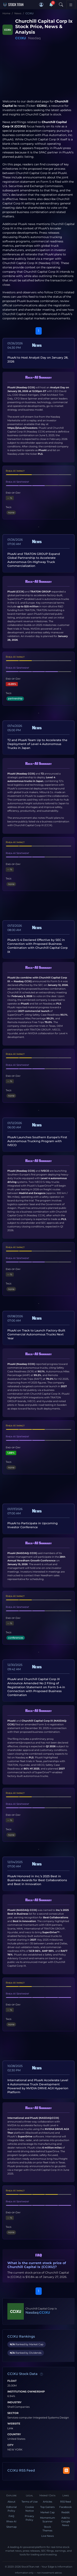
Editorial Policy (11, 2508)
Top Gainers (47, 2506)
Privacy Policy (29, 2517)
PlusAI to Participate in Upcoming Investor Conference (32, 1525)
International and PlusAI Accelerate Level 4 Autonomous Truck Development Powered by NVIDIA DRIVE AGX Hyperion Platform (37, 2086)
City (10, 2445)
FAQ (11, 2516)
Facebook (65, 2506)
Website (13, 2423)
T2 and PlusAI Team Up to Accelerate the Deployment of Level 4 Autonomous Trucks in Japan (37, 744)
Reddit (65, 2512)
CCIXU (20, 38)
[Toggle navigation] (70, 4)
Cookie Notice (29, 2508)
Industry (14, 2402)
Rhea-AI (11, 2521)
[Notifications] (51, 4)
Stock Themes (47, 2528)
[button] (41, 4)
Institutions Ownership (26, 2391)
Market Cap (47, 2512)
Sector (12, 2413)
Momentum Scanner (47, 2519)
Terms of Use (30, 2501)
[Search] (61, 4)
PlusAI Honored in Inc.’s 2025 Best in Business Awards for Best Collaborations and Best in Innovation (37, 1880)
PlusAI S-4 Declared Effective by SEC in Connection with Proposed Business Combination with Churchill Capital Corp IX (37, 946)
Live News (47, 2535)
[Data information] (41, 2374)
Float (12, 2380)
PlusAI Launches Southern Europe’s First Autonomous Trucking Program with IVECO (37, 1141)
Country (14, 2434)
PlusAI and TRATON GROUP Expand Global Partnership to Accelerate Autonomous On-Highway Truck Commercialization (33, 560)
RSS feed (65, 2501)
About (11, 2501)
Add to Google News (65, 2521)
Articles (47, 2501)
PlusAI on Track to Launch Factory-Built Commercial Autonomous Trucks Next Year (36, 1334)
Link (10, 2428)
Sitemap (11, 2526)
